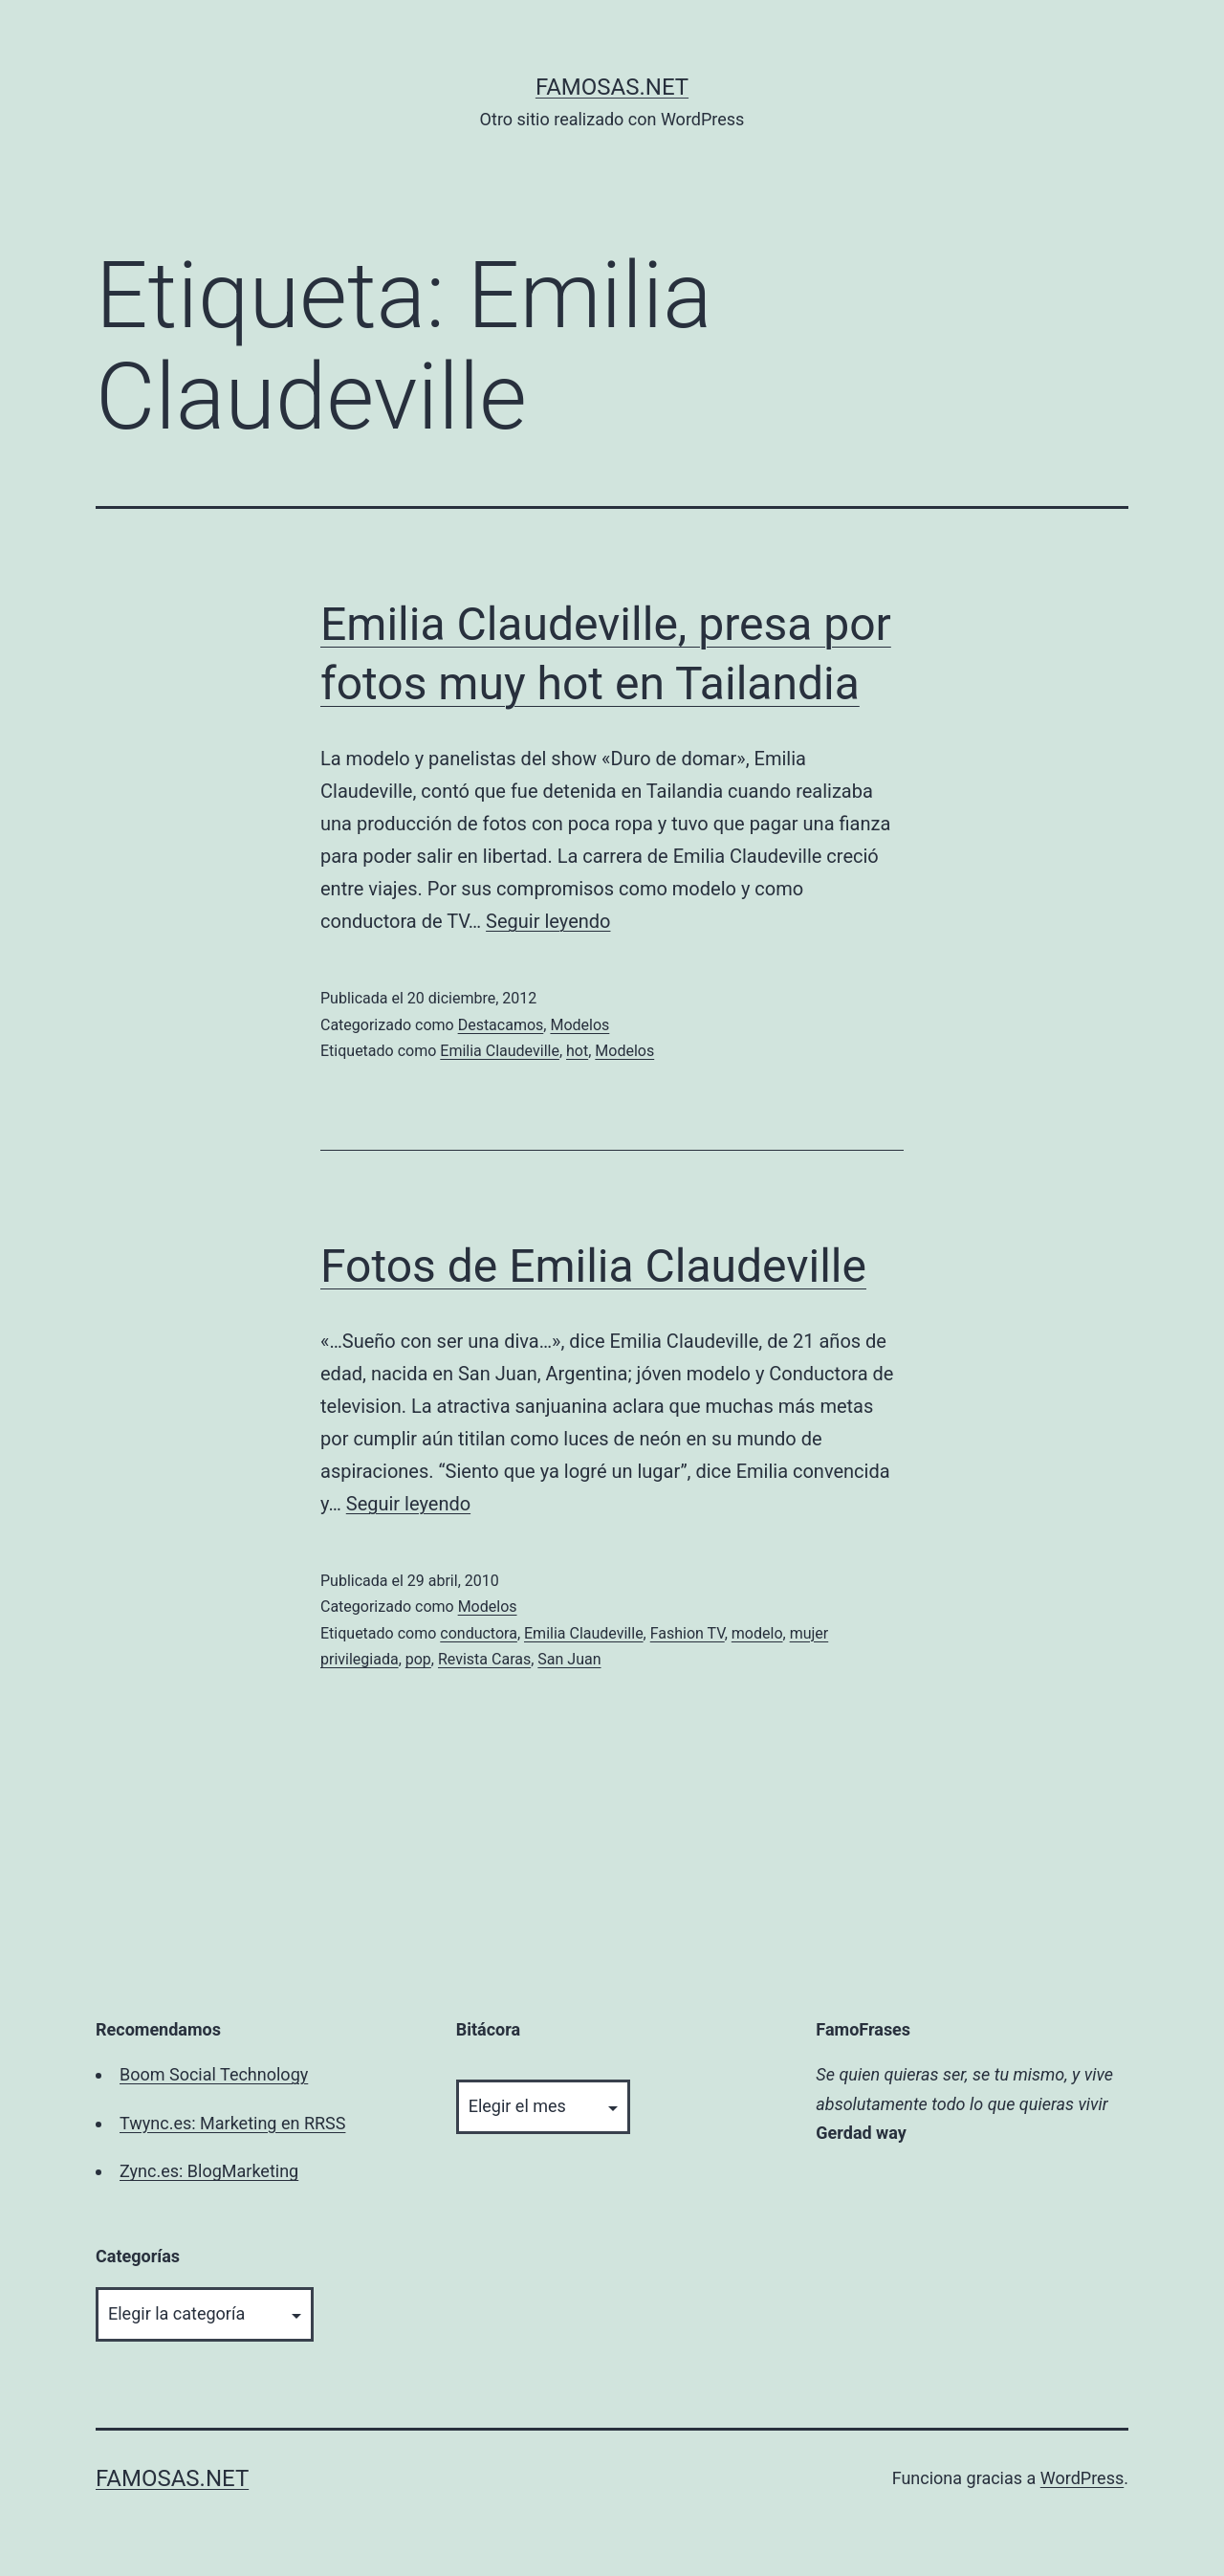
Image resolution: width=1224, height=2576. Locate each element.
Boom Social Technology (214, 2074)
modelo (757, 1633)
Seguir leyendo (548, 921)
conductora (478, 1633)
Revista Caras (484, 1659)
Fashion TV (687, 1633)
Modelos (579, 1025)
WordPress (1082, 2478)
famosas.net (612, 87)
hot (577, 1051)
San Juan (569, 1659)
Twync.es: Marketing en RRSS (232, 2123)
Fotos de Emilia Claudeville (593, 1266)
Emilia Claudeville (499, 1051)
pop (418, 1659)
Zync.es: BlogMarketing (209, 2171)
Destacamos (501, 1025)
